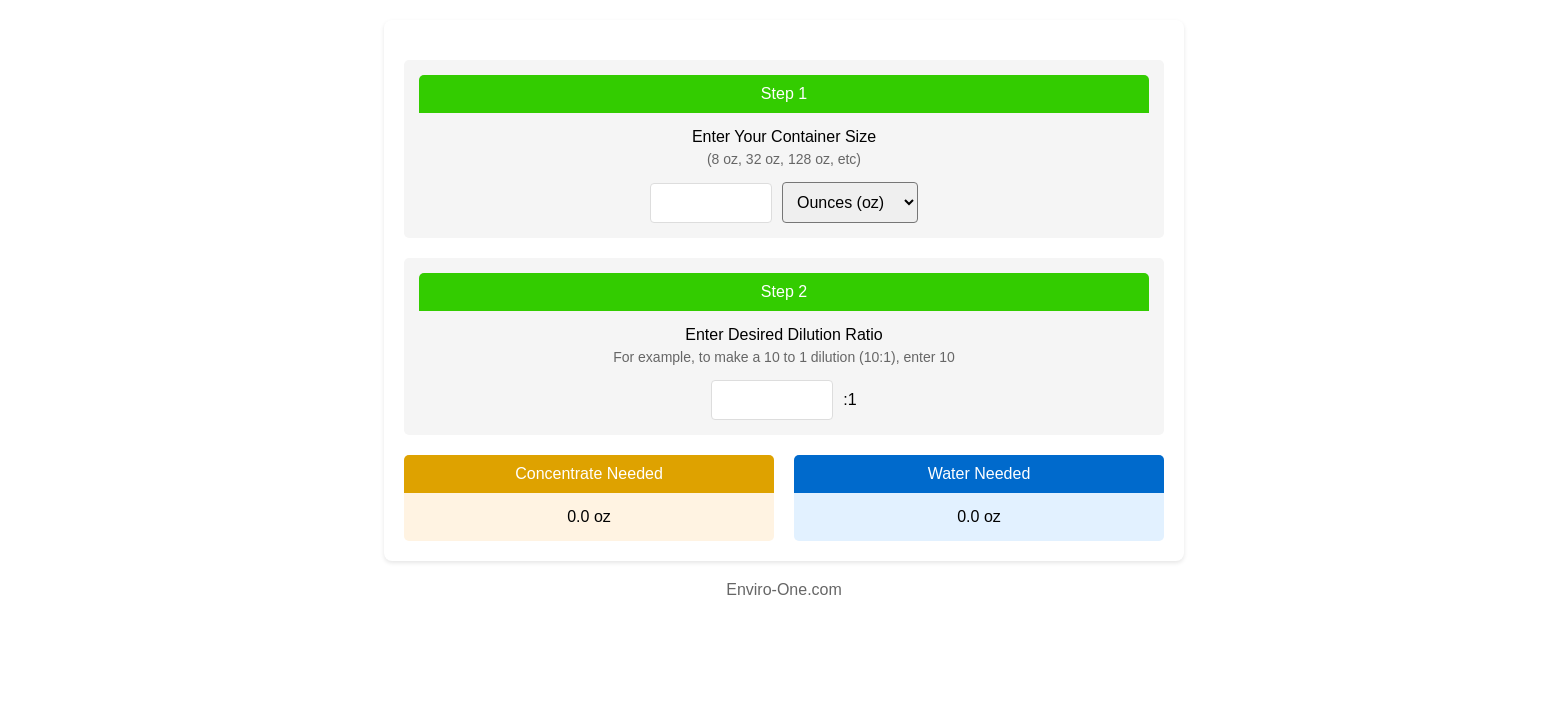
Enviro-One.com (784, 589)
